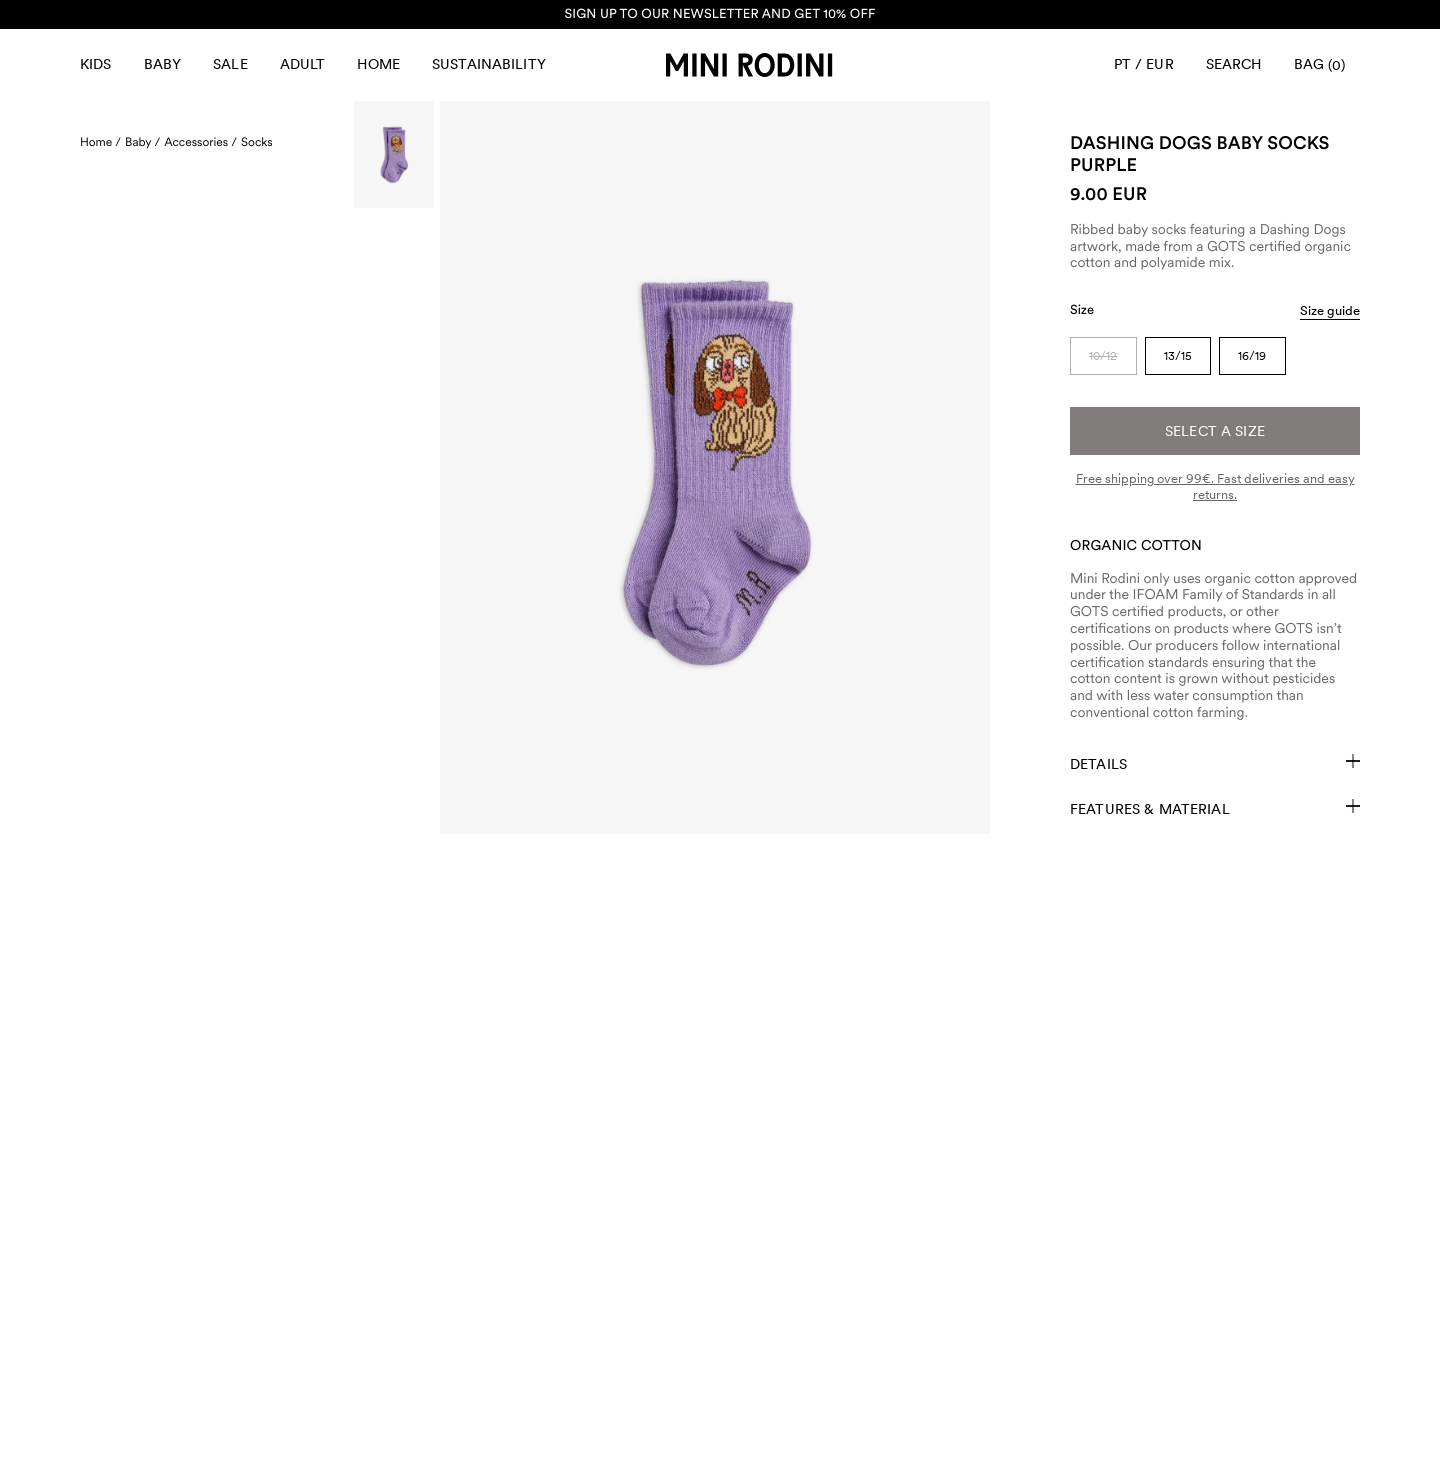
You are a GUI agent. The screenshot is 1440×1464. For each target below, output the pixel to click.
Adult (303, 64)
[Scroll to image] (394, 154)
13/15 (1178, 356)
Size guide (1330, 310)
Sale (230, 64)
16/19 (1252, 356)
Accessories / (200, 142)
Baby (163, 64)
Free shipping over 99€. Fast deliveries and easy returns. (1215, 486)
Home (378, 64)
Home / (100, 142)
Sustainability (489, 64)
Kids (96, 64)
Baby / (142, 142)
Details (1215, 763)
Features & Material (1215, 808)
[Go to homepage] (749, 65)
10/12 (1103, 356)
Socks (257, 142)
